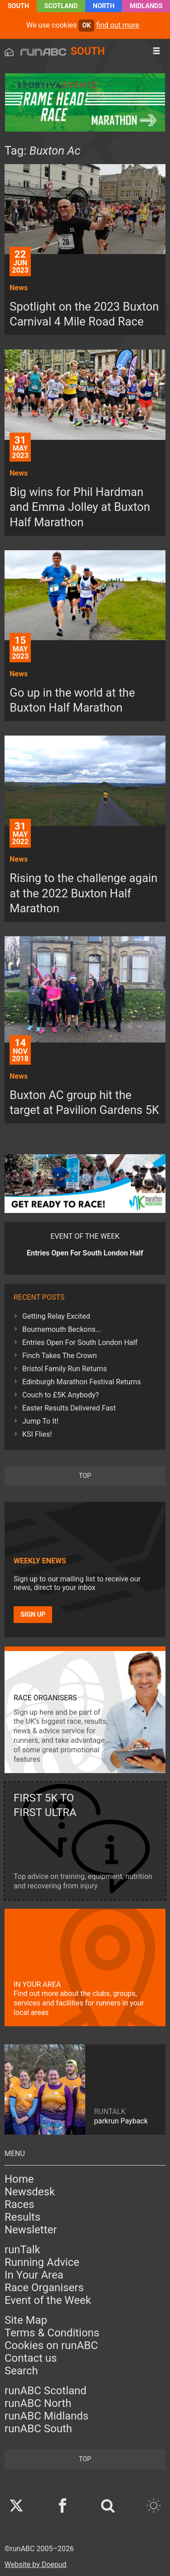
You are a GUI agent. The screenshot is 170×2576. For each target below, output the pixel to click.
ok (86, 25)
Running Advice (42, 2262)
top (85, 1476)
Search (21, 2370)
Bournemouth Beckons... (61, 1329)
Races (19, 2204)
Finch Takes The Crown (59, 1355)
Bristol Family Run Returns (64, 1368)
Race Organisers (44, 2287)
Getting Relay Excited (56, 1316)
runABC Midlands (46, 2416)
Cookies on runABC (51, 2345)
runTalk (22, 2249)
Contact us (31, 2358)
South (18, 6)
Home (19, 2179)
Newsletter (31, 2229)
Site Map (26, 2320)
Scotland (61, 6)
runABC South (38, 2428)
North (104, 6)
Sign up (32, 1614)
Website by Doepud (36, 2564)
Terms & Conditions (52, 2332)
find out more (117, 25)
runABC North (38, 2403)
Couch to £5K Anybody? (60, 1395)
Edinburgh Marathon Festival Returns (81, 1382)
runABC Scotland (46, 2390)
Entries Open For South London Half (79, 1342)
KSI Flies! (37, 1434)
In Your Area (34, 2275)
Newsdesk (30, 2191)
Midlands (146, 6)
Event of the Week (48, 2300)
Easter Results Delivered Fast (69, 1408)
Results (22, 2217)
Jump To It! (40, 1421)
